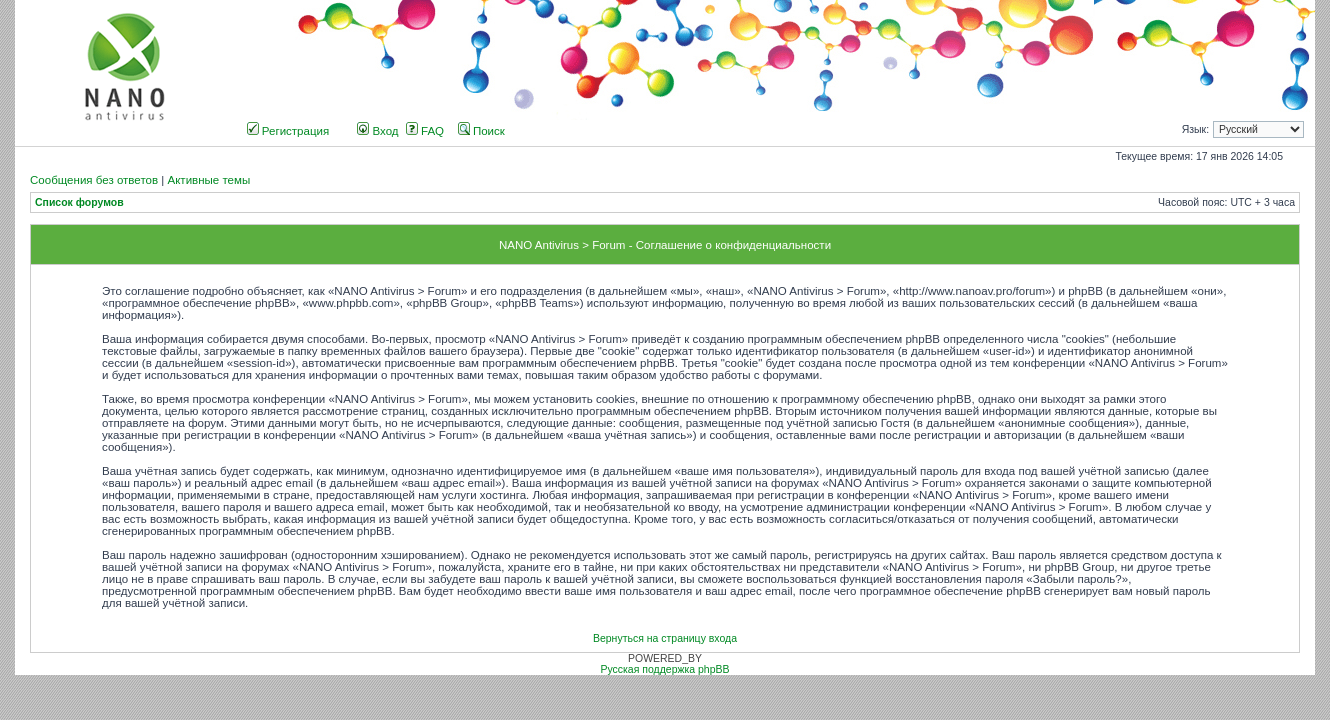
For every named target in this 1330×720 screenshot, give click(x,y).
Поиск (481, 131)
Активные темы (208, 180)
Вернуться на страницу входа (665, 638)
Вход (377, 131)
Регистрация (288, 131)
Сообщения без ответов (94, 180)
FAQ (425, 131)
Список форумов (79, 202)
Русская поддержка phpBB (664, 669)
